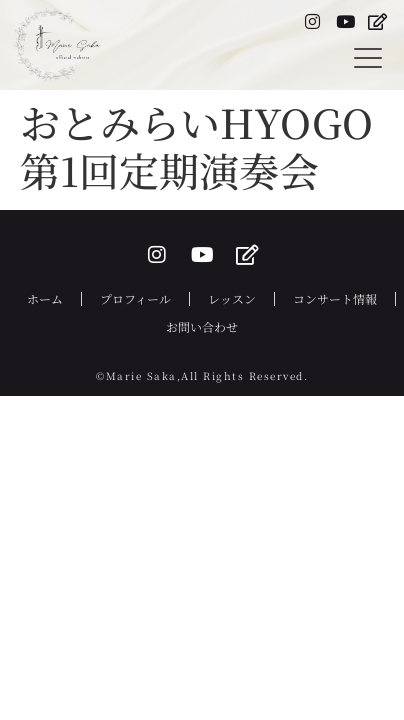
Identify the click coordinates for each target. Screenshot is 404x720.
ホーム (45, 298)
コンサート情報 (335, 298)
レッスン (232, 298)
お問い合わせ (202, 326)
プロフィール (135, 298)
